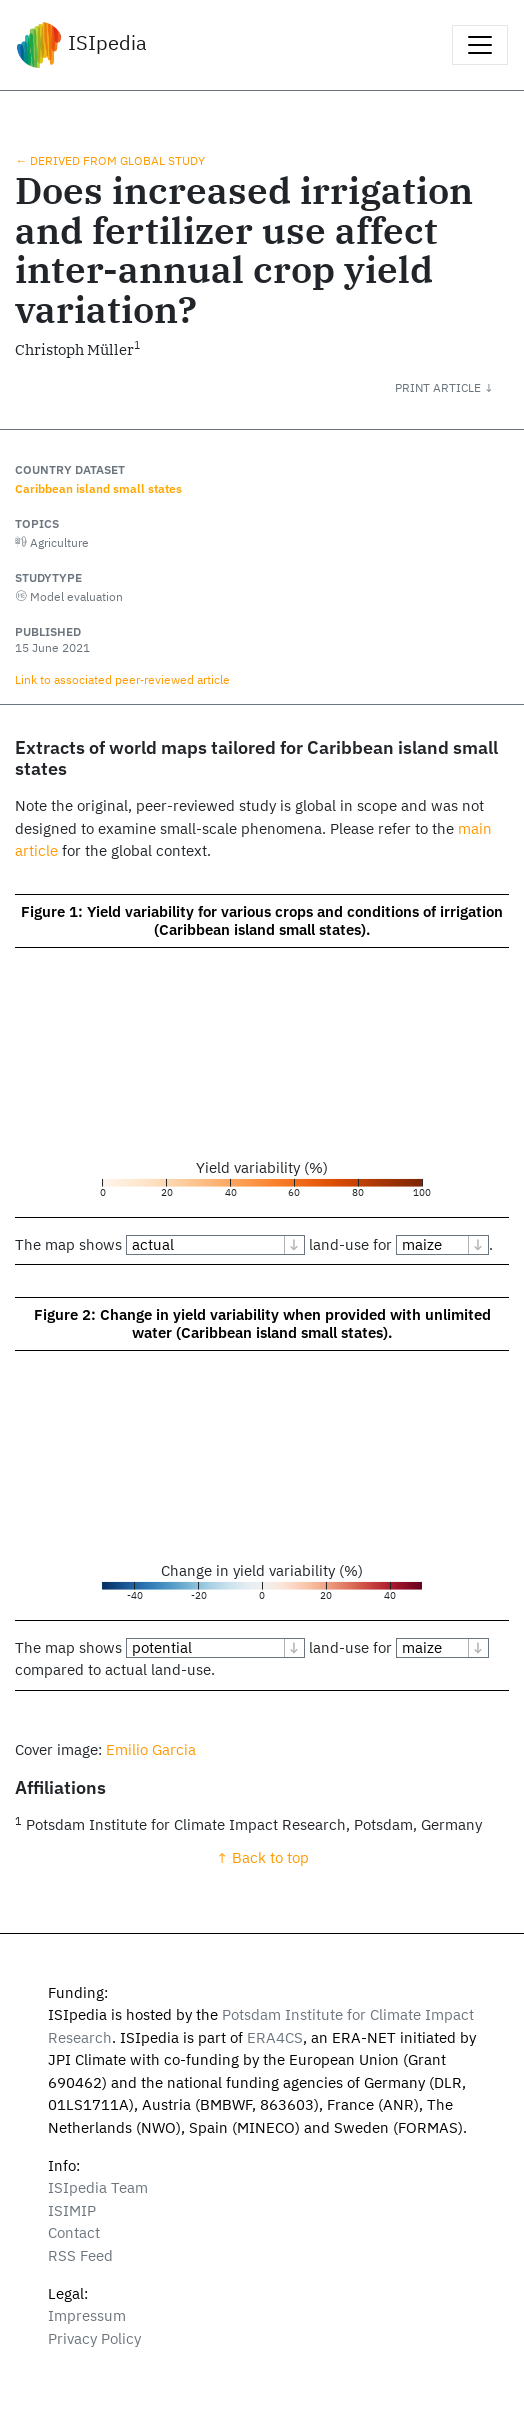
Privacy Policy (94, 2338)
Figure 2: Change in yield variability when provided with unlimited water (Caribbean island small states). (262, 1323)
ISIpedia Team (98, 2187)
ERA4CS (275, 2037)
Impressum (87, 2315)
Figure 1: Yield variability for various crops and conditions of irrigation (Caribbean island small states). (262, 920)
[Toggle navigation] (480, 45)
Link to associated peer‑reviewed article (122, 679)
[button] (459, 387)
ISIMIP (72, 2210)
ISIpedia (81, 45)
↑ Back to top (262, 1857)
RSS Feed (80, 2255)
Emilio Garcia (151, 1749)
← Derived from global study (110, 160)
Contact (74, 2232)
